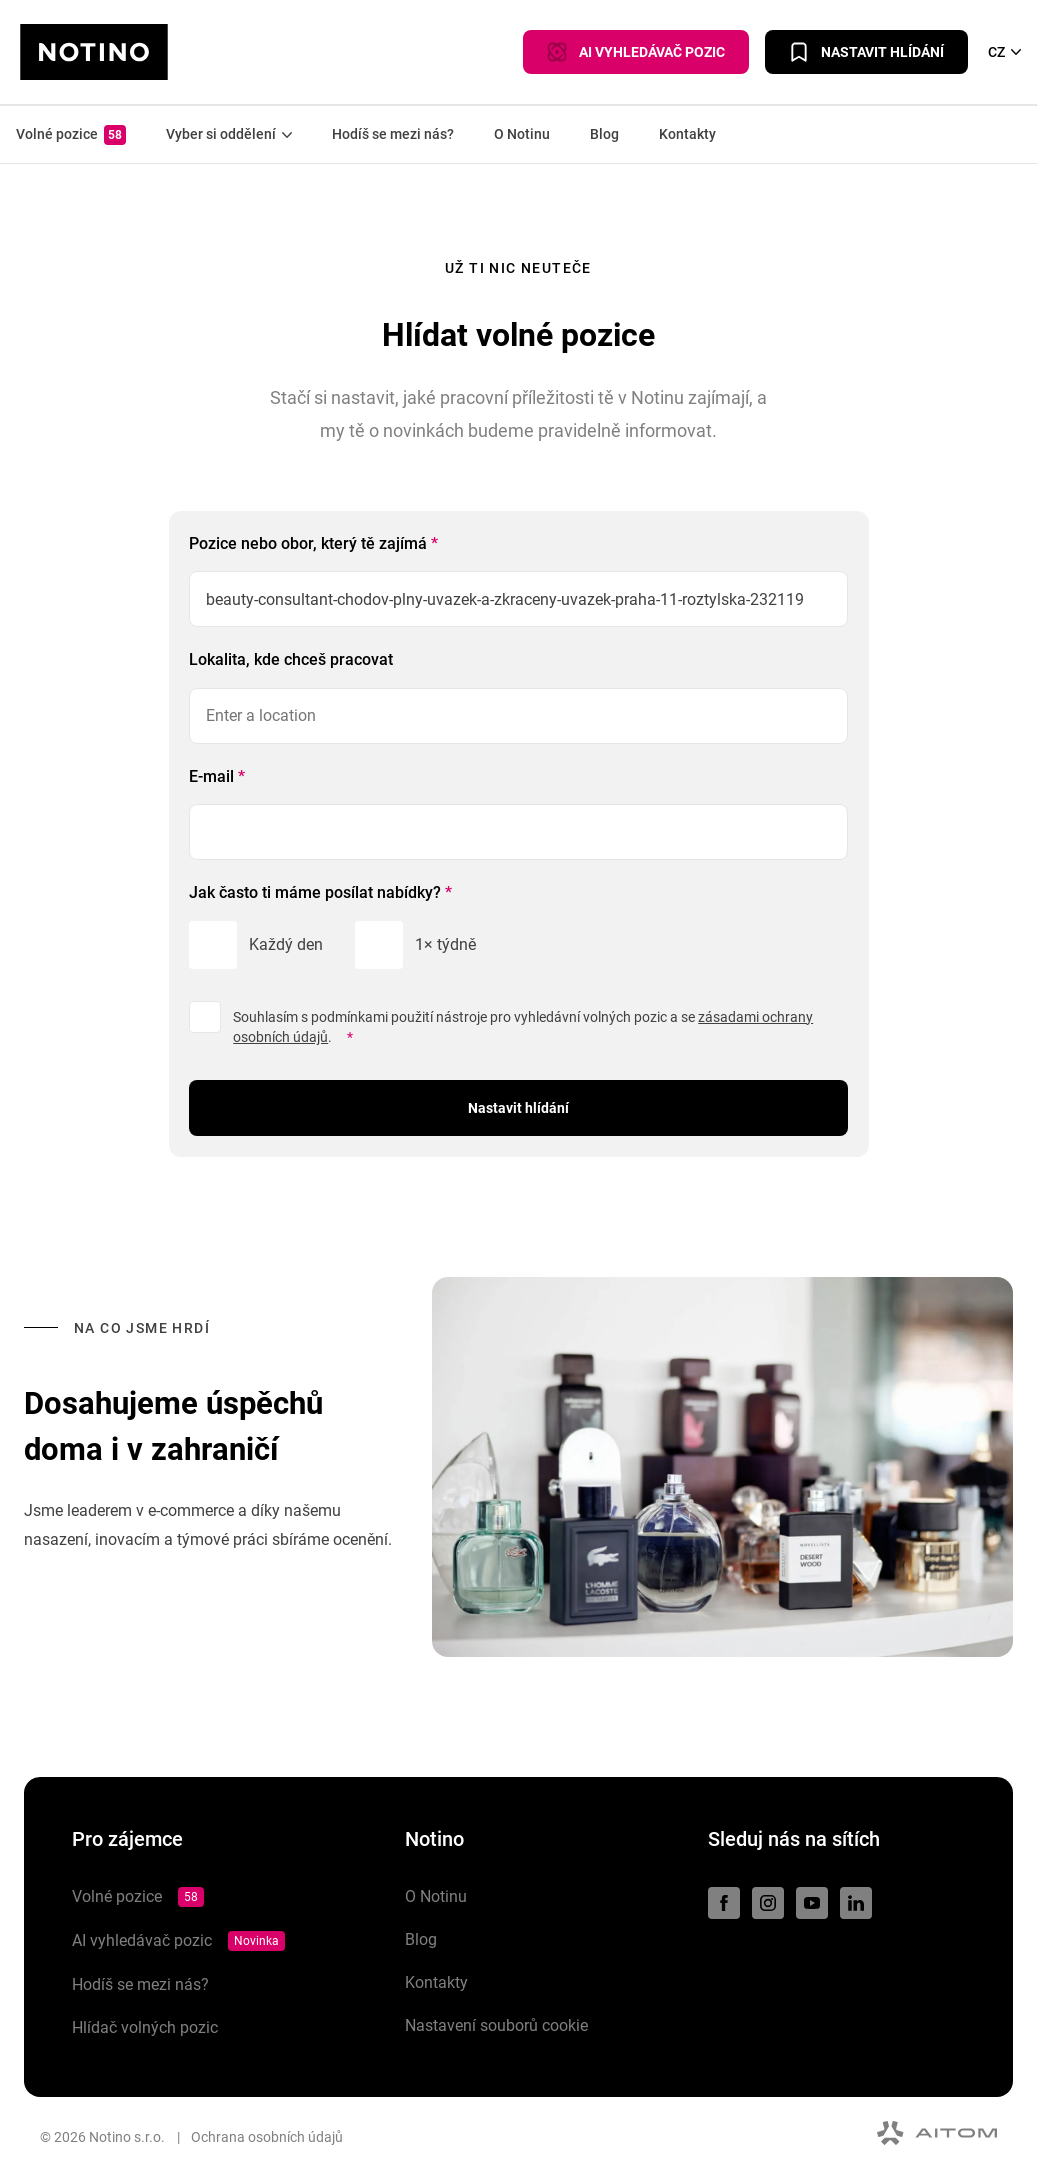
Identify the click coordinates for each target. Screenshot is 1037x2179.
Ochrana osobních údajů (267, 2137)
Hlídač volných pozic (145, 2027)
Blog (604, 134)
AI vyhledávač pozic (178, 1941)
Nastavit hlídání (866, 52)
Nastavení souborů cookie (496, 2025)
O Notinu (522, 134)
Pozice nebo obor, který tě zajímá (313, 543)
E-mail (217, 776)
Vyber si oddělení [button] (229, 134)
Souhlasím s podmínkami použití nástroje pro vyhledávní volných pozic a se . (523, 1027)
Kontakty (687, 134)
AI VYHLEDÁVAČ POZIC (636, 52)
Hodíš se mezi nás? (393, 134)
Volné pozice (71, 135)
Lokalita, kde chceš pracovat (291, 659)
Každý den (286, 944)
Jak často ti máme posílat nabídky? (320, 892)
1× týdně (445, 944)
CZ (1004, 52)
